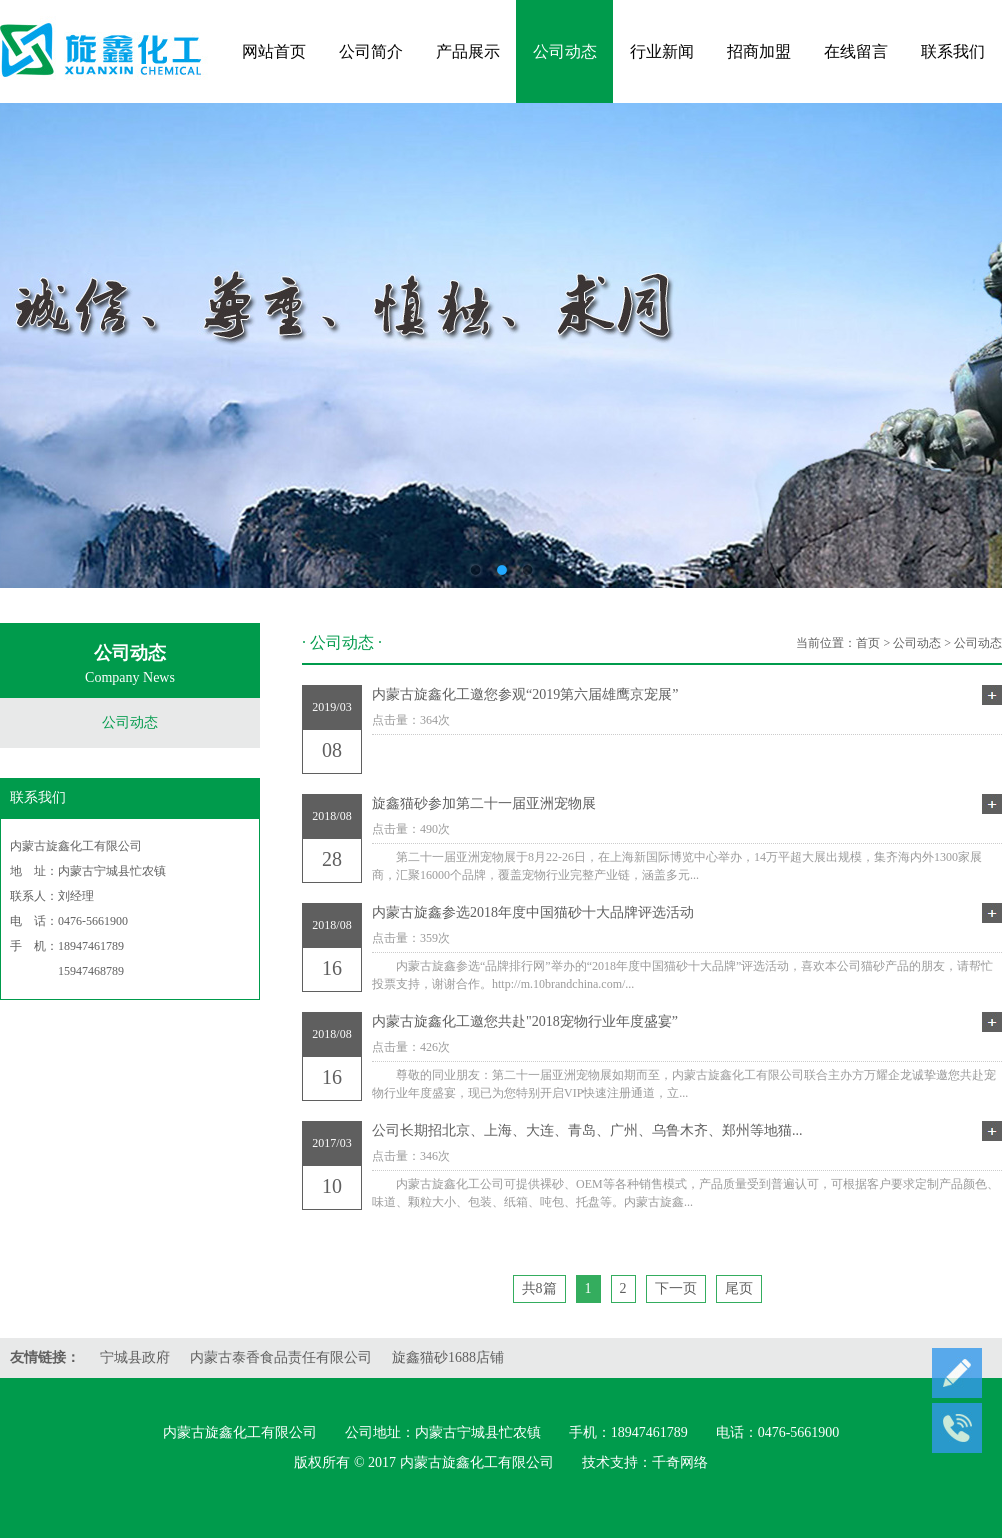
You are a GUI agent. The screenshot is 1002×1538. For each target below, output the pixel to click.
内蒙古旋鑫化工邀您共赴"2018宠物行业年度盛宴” (687, 1022)
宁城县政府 (135, 1357)
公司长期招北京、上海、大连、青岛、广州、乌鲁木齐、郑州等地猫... (687, 1131)
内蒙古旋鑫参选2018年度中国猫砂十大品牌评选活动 (687, 913)
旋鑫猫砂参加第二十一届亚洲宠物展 (687, 804)
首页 (868, 643)
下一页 (676, 1288)
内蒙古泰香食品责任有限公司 (281, 1357)
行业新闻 (662, 51)
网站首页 (274, 51)
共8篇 (539, 1288)
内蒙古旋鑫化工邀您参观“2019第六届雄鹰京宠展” (687, 695)
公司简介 (371, 51)
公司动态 (565, 51)
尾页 (739, 1288)
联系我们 (953, 51)
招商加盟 (759, 51)
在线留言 (856, 51)
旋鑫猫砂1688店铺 (448, 1357)
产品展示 (468, 51)
